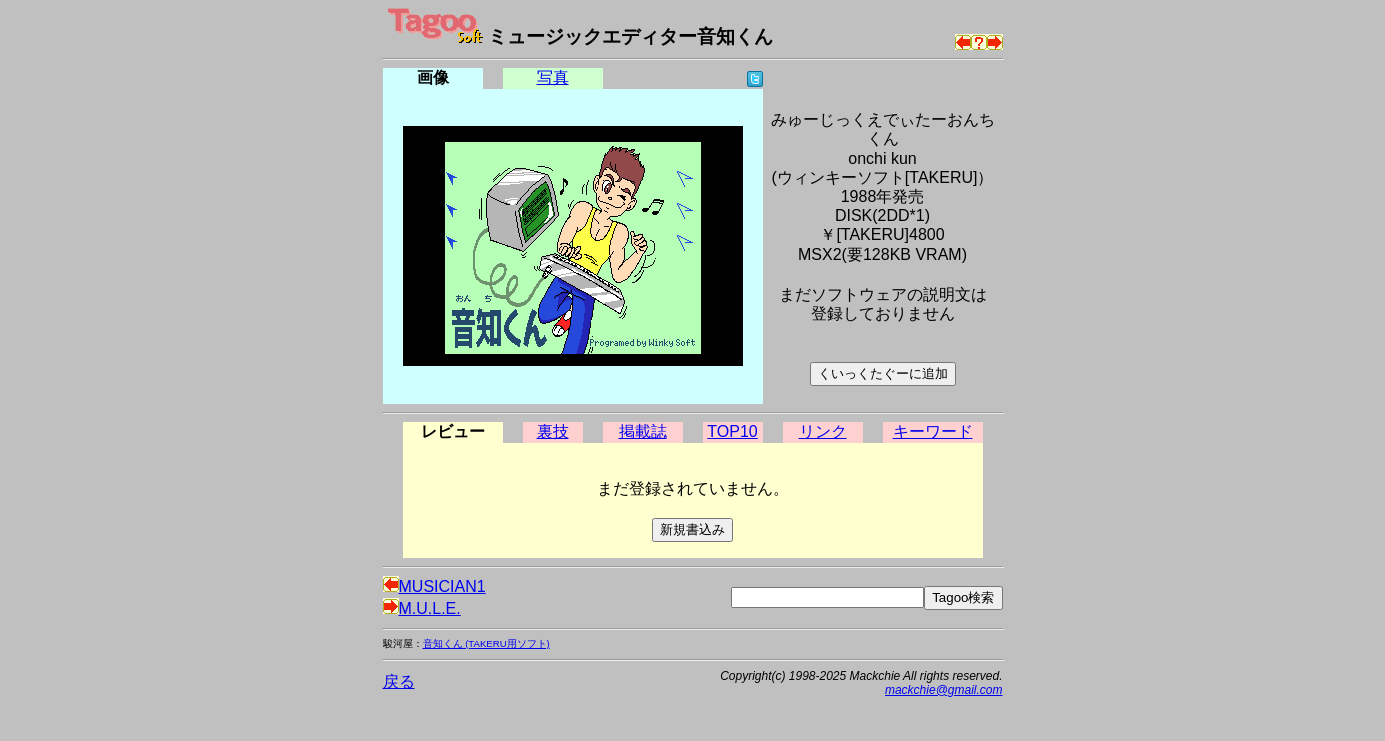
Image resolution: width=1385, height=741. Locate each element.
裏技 (553, 431)
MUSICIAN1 (434, 586)
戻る (399, 681)
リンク (823, 431)
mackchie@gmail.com (944, 690)
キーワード (933, 431)
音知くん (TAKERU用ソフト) (486, 643)
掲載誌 (643, 431)
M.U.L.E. (422, 608)
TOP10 (732, 431)
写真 (553, 77)
